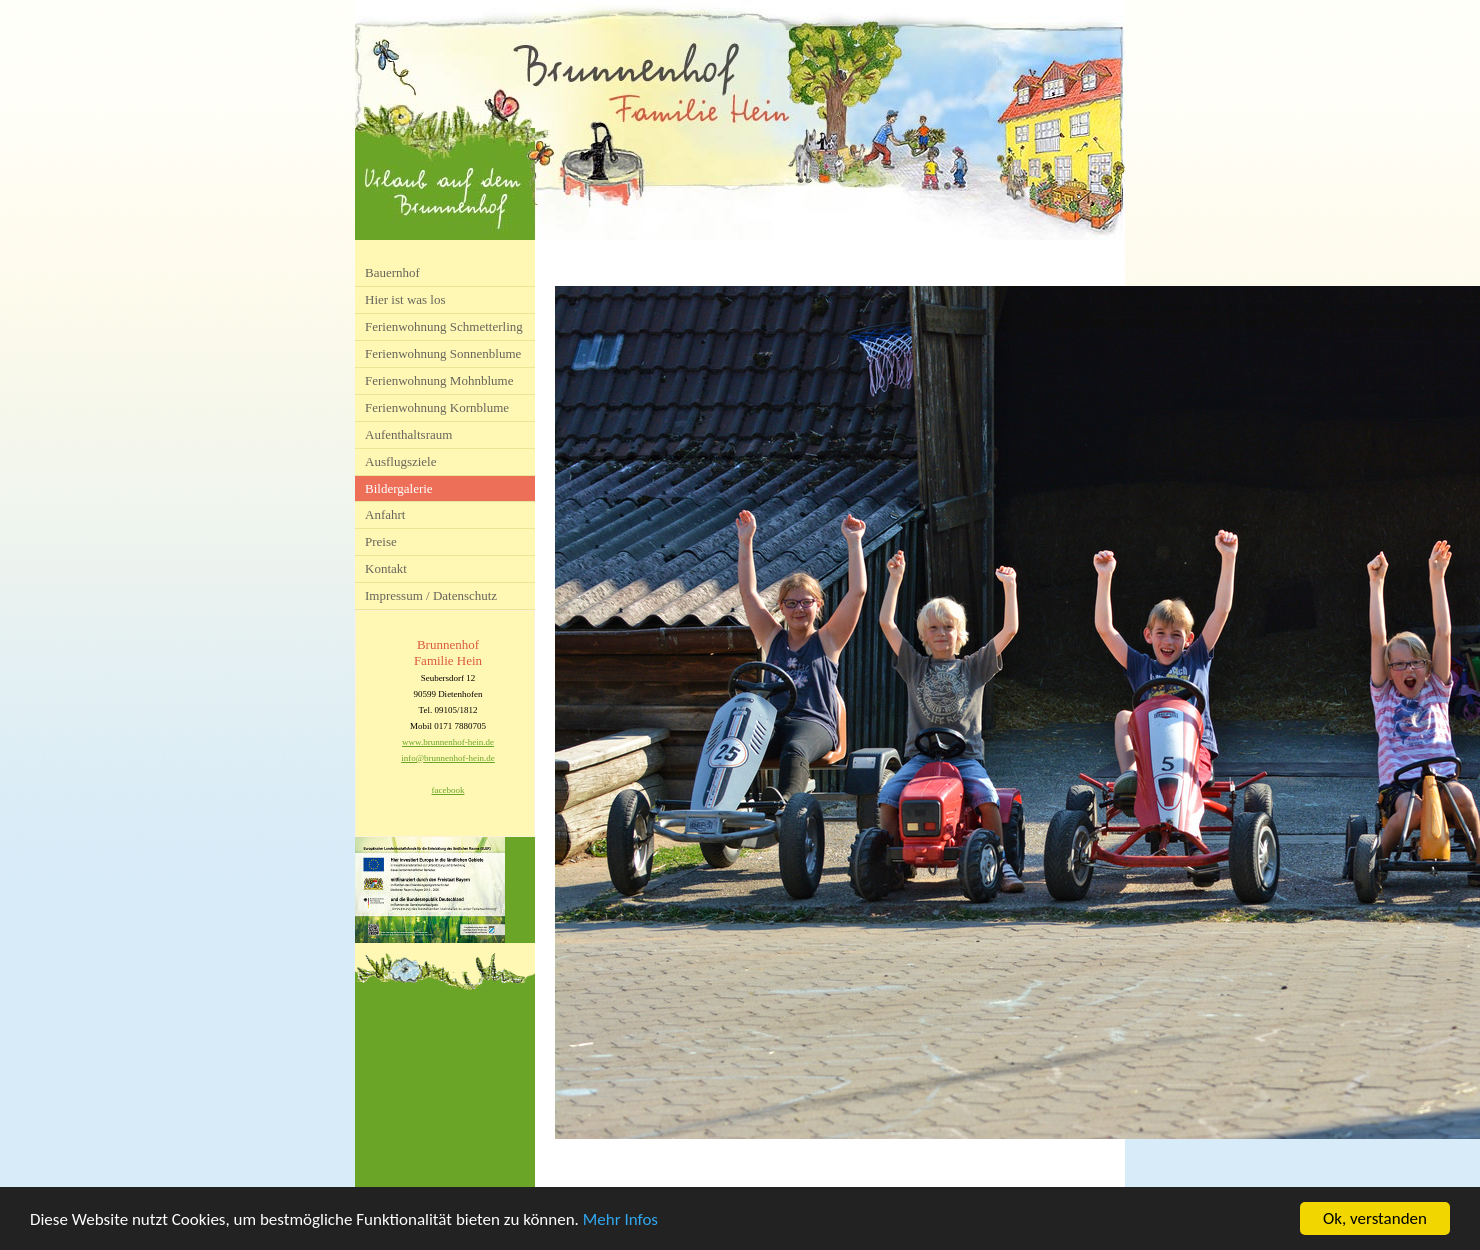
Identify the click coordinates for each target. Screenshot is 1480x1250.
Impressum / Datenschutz (431, 595)
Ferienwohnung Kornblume (437, 407)
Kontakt (386, 568)
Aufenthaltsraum (408, 434)
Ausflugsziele (400, 461)
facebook (448, 790)
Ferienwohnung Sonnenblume (443, 353)
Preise (381, 541)
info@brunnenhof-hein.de (448, 758)
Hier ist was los (405, 299)
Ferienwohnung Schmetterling (444, 326)
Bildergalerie (399, 488)
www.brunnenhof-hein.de (448, 742)
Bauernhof (392, 272)
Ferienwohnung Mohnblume (439, 380)
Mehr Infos (620, 1220)
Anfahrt (385, 514)
